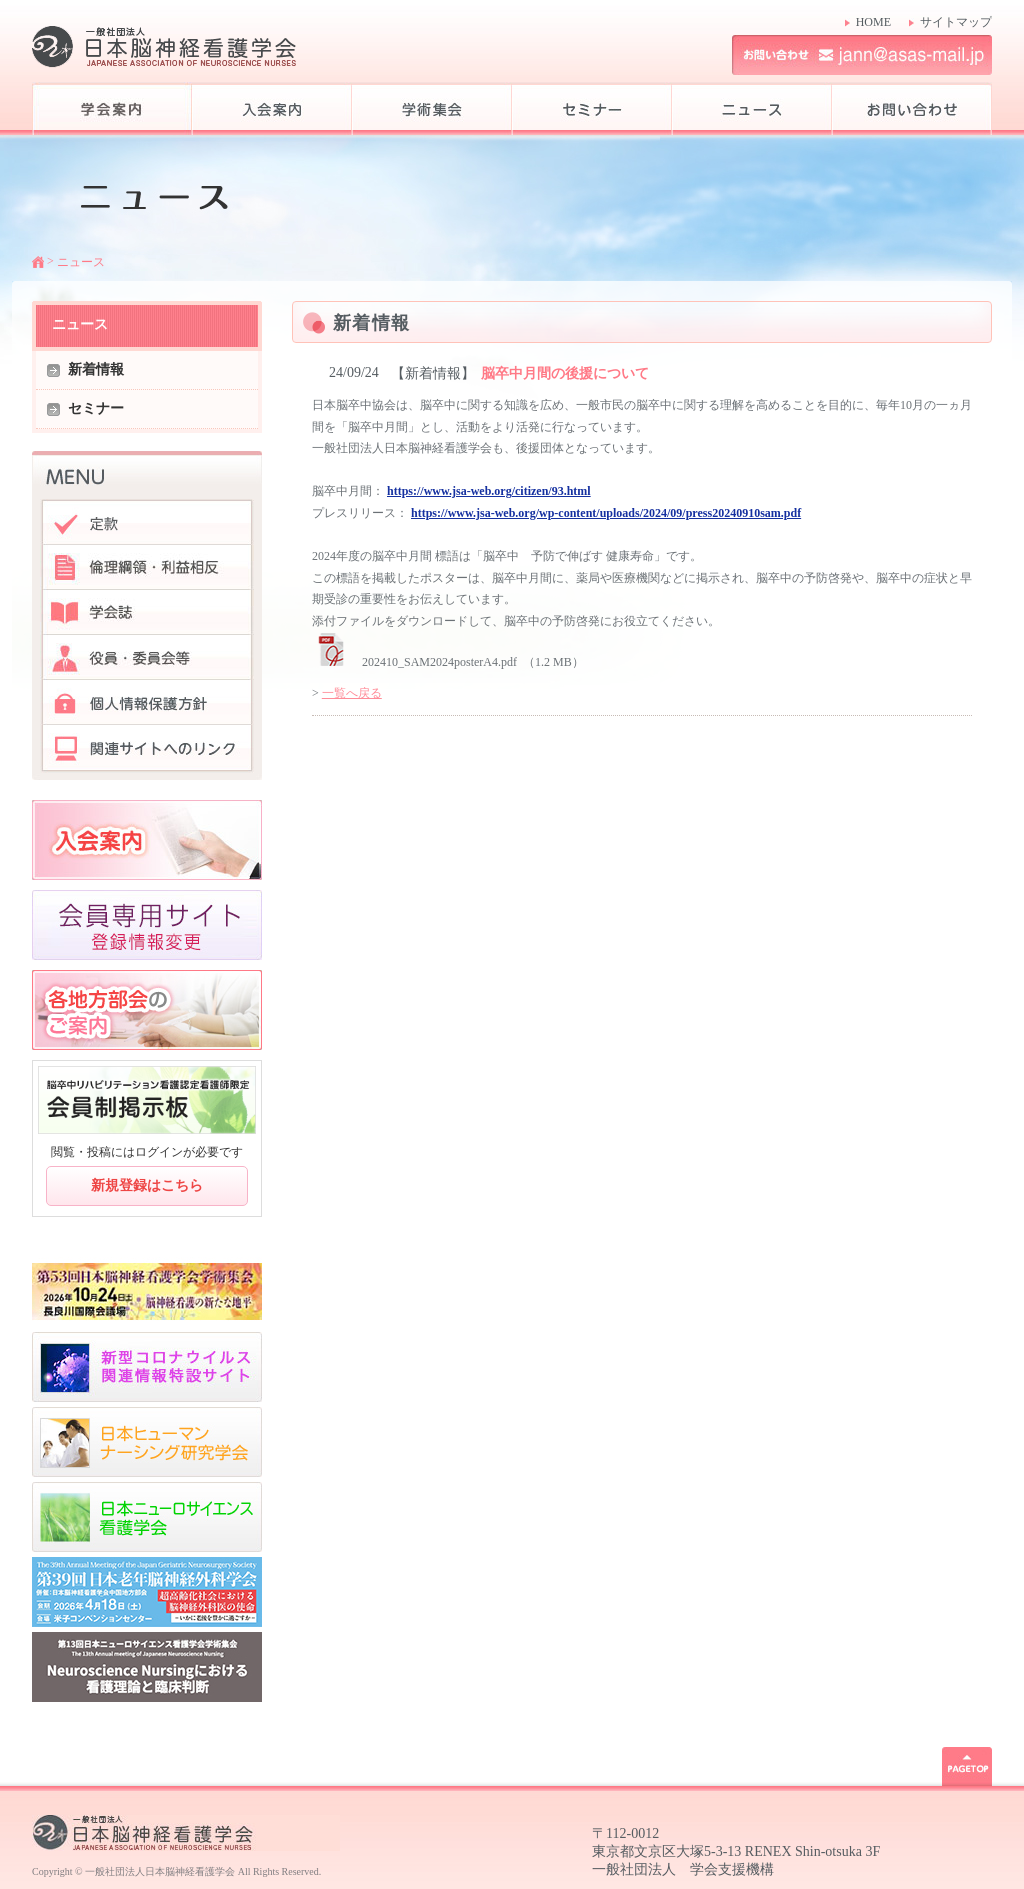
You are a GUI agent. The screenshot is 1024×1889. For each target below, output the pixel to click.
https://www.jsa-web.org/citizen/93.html (489, 491)
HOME (873, 22)
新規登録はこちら (147, 1185)
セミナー (96, 408)
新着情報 (96, 369)
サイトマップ (956, 22)
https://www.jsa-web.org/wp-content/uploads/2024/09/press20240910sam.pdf (606, 513)
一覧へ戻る (352, 693)
